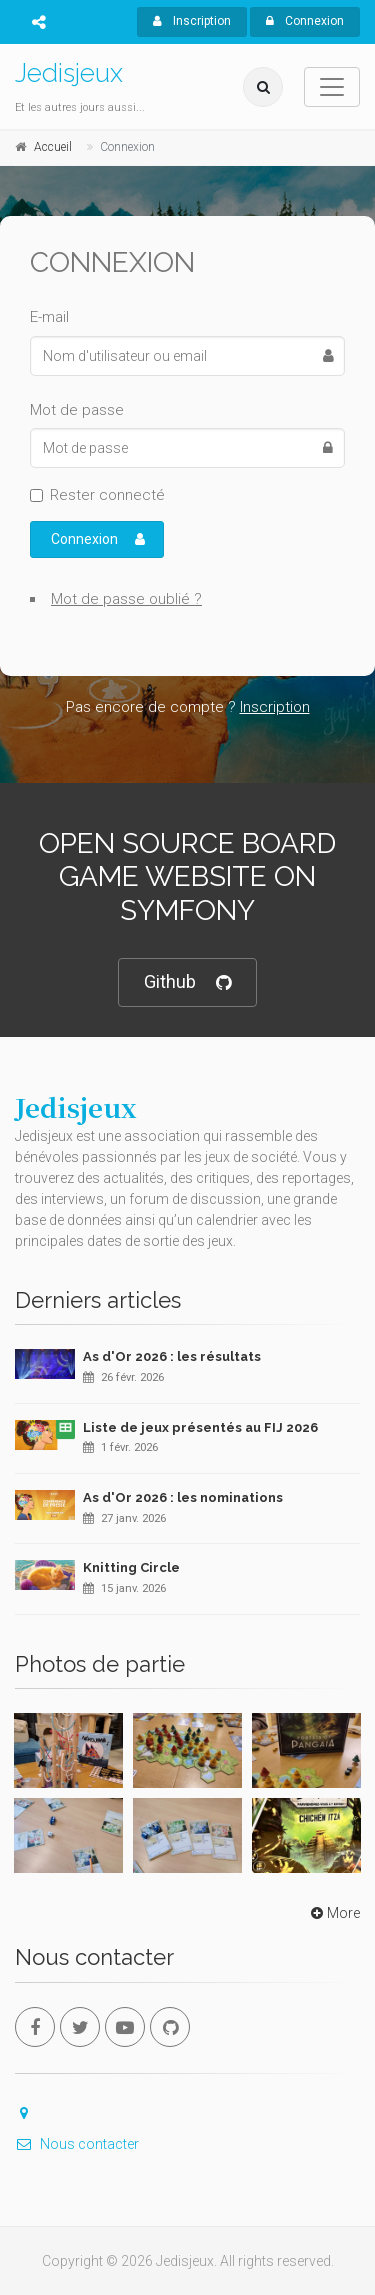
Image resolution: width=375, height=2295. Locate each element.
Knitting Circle (131, 1567)
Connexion (305, 21)
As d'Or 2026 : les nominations (183, 1497)
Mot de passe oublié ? (126, 599)
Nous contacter (77, 2144)
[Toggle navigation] (332, 87)
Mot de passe (77, 410)
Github (187, 982)
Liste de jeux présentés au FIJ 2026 (200, 1427)
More (333, 1913)
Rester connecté (107, 495)
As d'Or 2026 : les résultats (172, 1356)
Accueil (53, 147)
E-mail (49, 317)
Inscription (192, 21)
